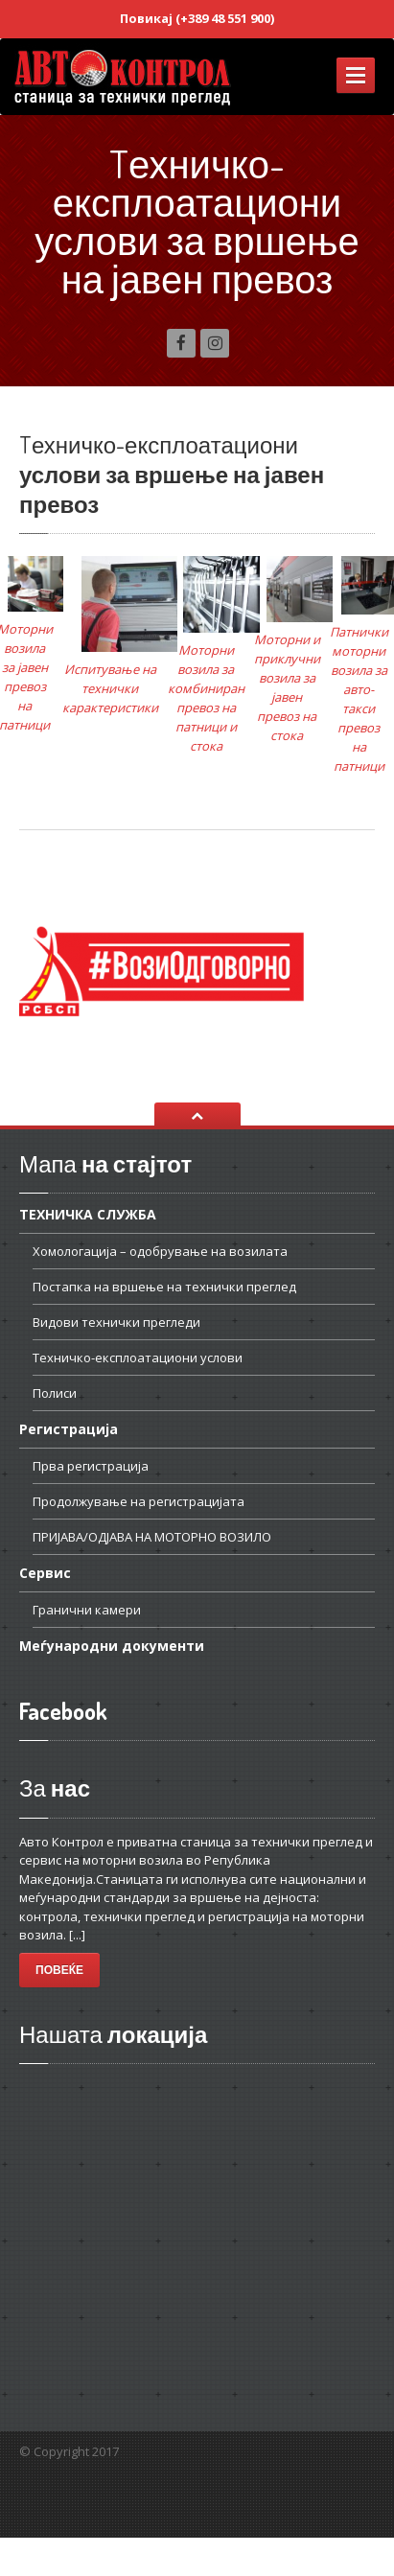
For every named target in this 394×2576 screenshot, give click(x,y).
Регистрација (68, 1429)
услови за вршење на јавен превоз (171, 474)
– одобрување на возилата (160, 1251)
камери (87, 1609)
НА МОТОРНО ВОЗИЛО (152, 1536)
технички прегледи (116, 1322)
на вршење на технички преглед (164, 1286)
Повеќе (59, 1969)
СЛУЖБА (87, 1215)
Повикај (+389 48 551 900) (197, 18)
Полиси (55, 1393)
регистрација (91, 1465)
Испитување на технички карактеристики (110, 688)
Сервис (45, 1573)
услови (138, 1357)
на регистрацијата (138, 1501)
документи (111, 1645)
